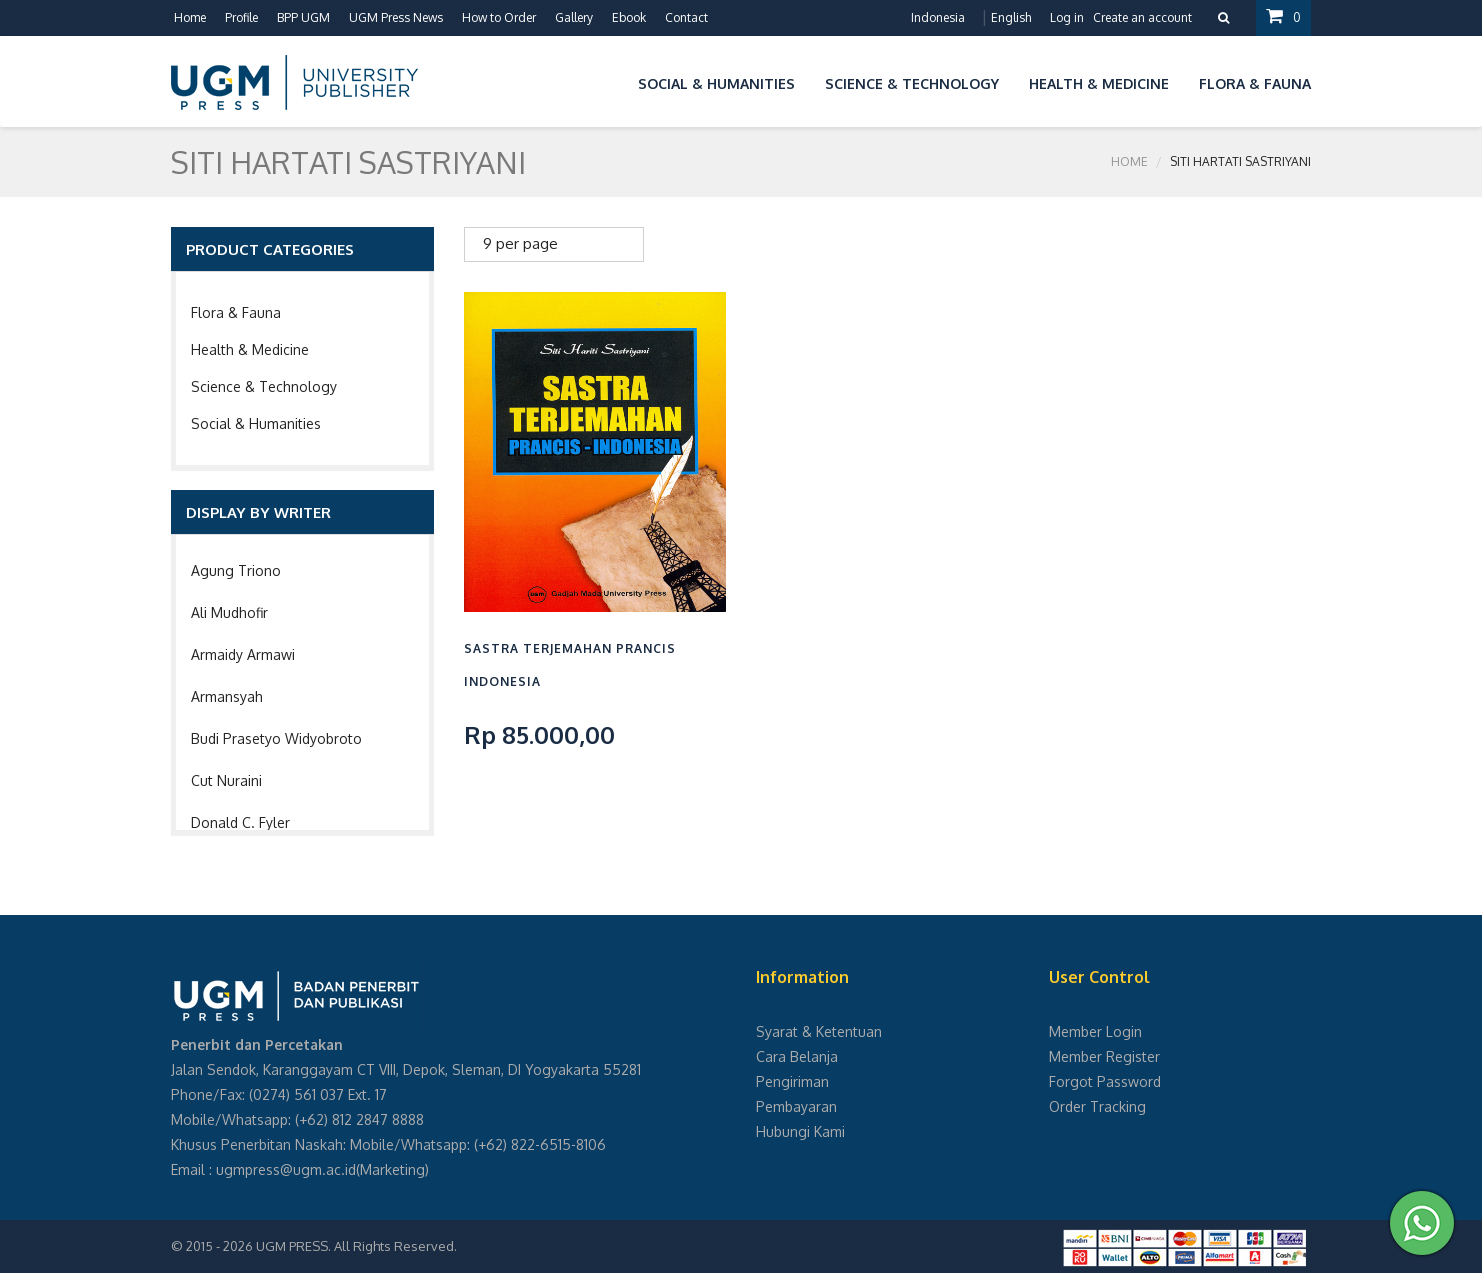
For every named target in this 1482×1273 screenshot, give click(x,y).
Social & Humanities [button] (716, 83)
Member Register (1104, 1056)
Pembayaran (796, 1106)
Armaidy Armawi (243, 654)
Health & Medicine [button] (1099, 83)
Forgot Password (1105, 1081)
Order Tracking (1097, 1106)
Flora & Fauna (236, 312)
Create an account (1142, 17)
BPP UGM (303, 17)
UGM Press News (396, 17)
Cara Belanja (797, 1056)
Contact (686, 17)
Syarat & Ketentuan (819, 1031)
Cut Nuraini (226, 780)
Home (190, 17)
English (1011, 17)
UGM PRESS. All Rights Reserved (355, 1246)
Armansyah (227, 696)
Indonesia (938, 17)
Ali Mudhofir (229, 612)
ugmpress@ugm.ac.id (286, 1169)
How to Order (499, 17)
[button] (608, 80)
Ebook (629, 17)
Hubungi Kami (800, 1131)
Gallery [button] (574, 17)
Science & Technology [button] (912, 83)
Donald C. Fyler (240, 822)
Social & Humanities (256, 423)
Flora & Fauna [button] (1255, 83)
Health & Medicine (250, 349)
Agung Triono (236, 570)
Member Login (1095, 1031)
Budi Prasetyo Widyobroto (276, 738)
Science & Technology (264, 386)
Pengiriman (792, 1081)
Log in (1067, 17)
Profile (241, 17)
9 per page (520, 243)
